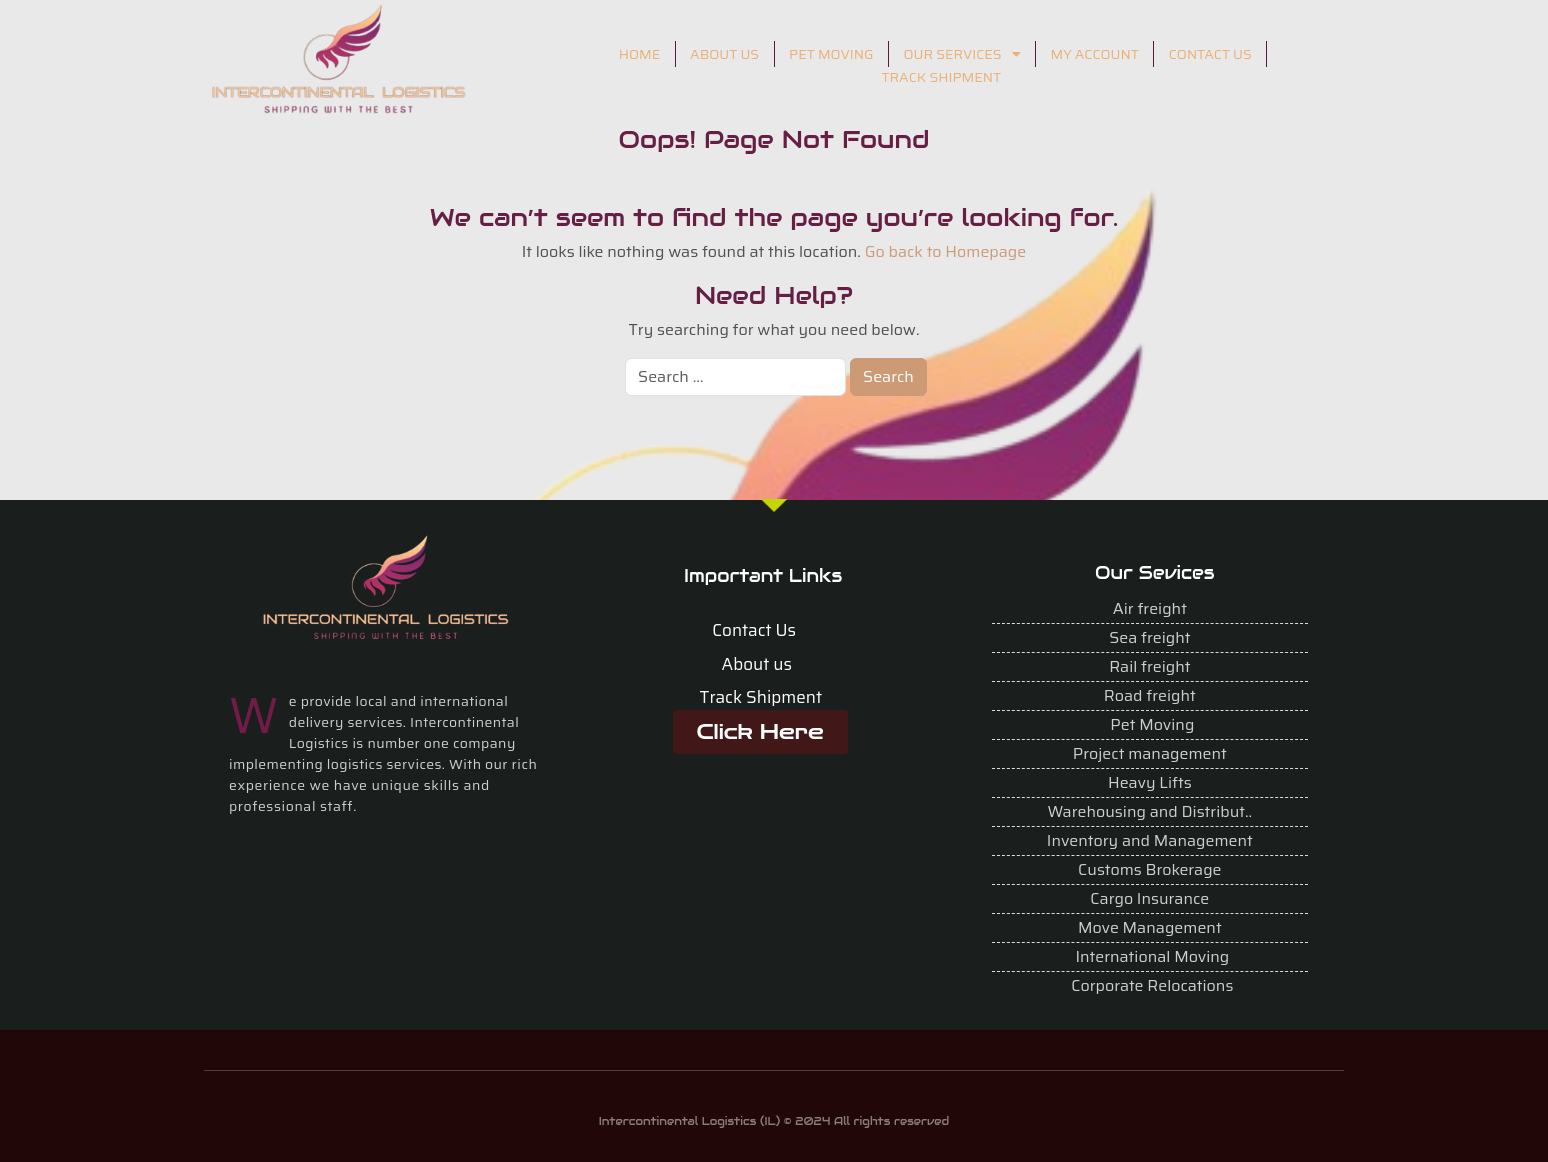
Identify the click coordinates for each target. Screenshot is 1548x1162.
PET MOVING (831, 54)
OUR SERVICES (961, 54)
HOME (639, 54)
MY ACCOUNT (1095, 54)
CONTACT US (1210, 54)
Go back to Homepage (946, 251)
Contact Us (754, 630)
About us (757, 664)
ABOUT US (724, 54)
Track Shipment (761, 697)
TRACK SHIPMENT (941, 77)
